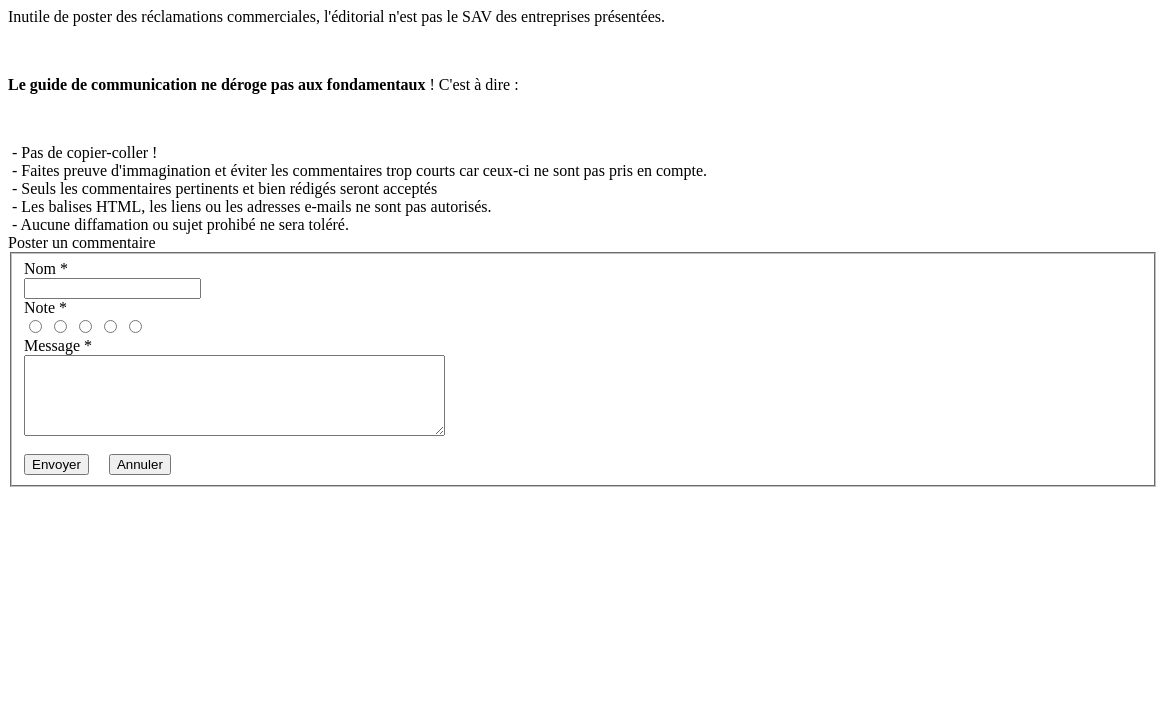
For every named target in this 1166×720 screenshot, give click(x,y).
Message (58, 345)
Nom (46, 268)
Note (45, 307)
